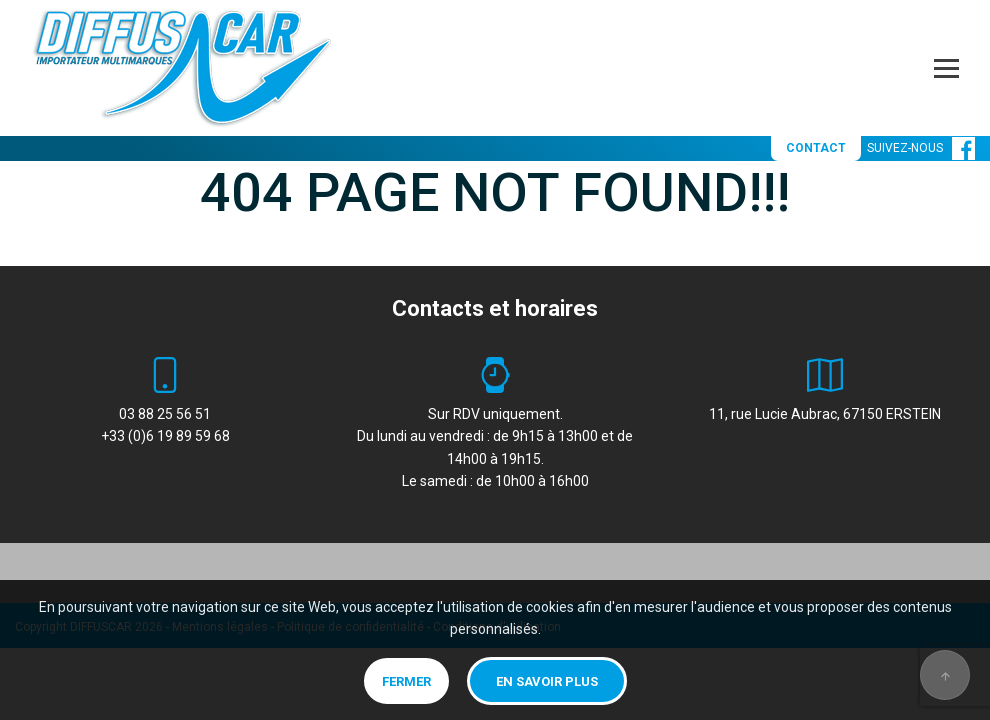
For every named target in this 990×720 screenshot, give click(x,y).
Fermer (406, 681)
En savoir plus (547, 681)
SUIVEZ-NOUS (921, 148)
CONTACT (816, 148)
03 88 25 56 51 (165, 414)
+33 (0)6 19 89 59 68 (165, 436)
